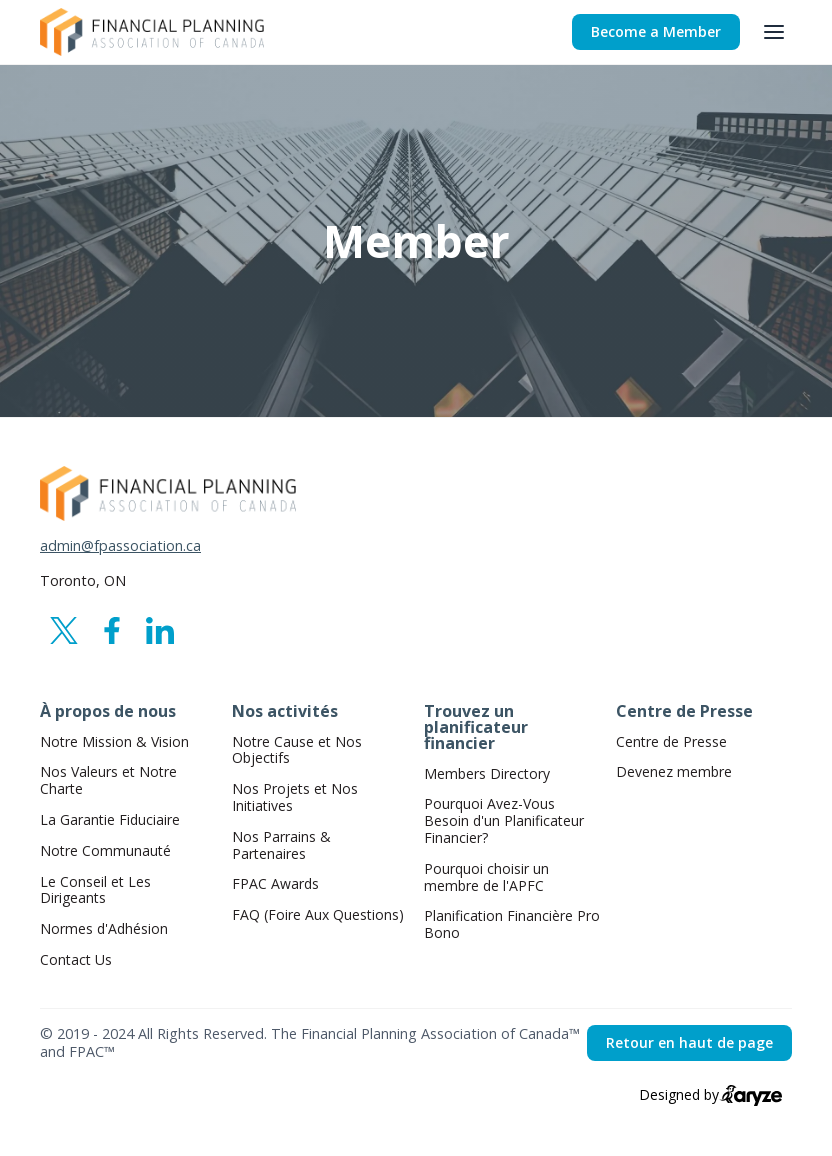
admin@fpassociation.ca (120, 546)
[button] (774, 32)
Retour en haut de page (689, 1042)
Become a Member (656, 31)
